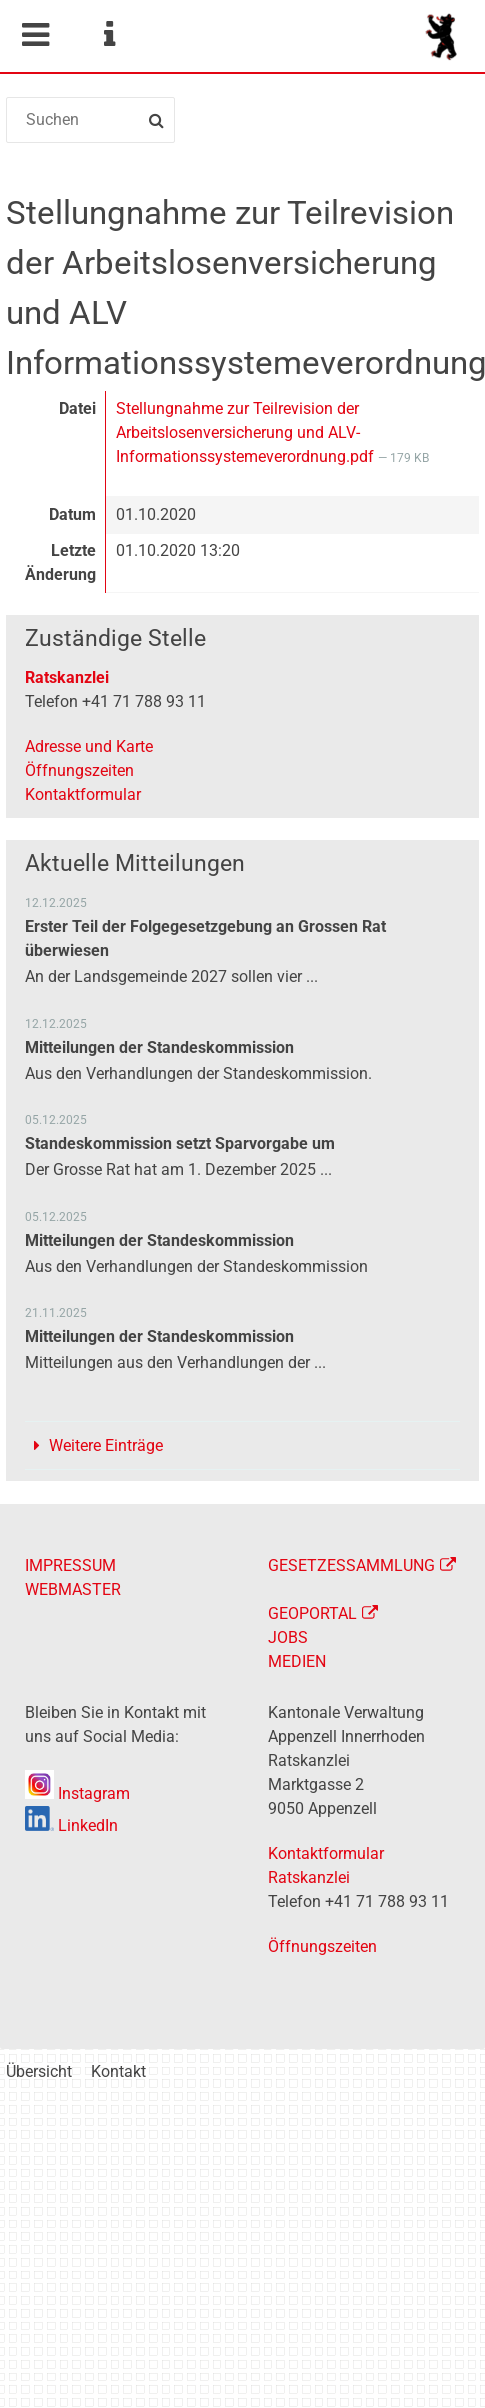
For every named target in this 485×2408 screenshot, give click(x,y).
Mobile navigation (35, 35)
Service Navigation (109, 35)
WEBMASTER (73, 1589)
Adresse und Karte (89, 746)
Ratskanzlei (67, 677)
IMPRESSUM (70, 1565)
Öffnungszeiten (79, 770)
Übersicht (39, 2071)
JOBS (288, 1637)
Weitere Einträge (106, 1445)
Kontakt (118, 2071)
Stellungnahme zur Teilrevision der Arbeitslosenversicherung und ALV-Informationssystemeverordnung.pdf (247, 432)
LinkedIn (71, 1825)
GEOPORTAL (312, 1613)
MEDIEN (297, 1661)
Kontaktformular (83, 794)
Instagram (77, 1793)
